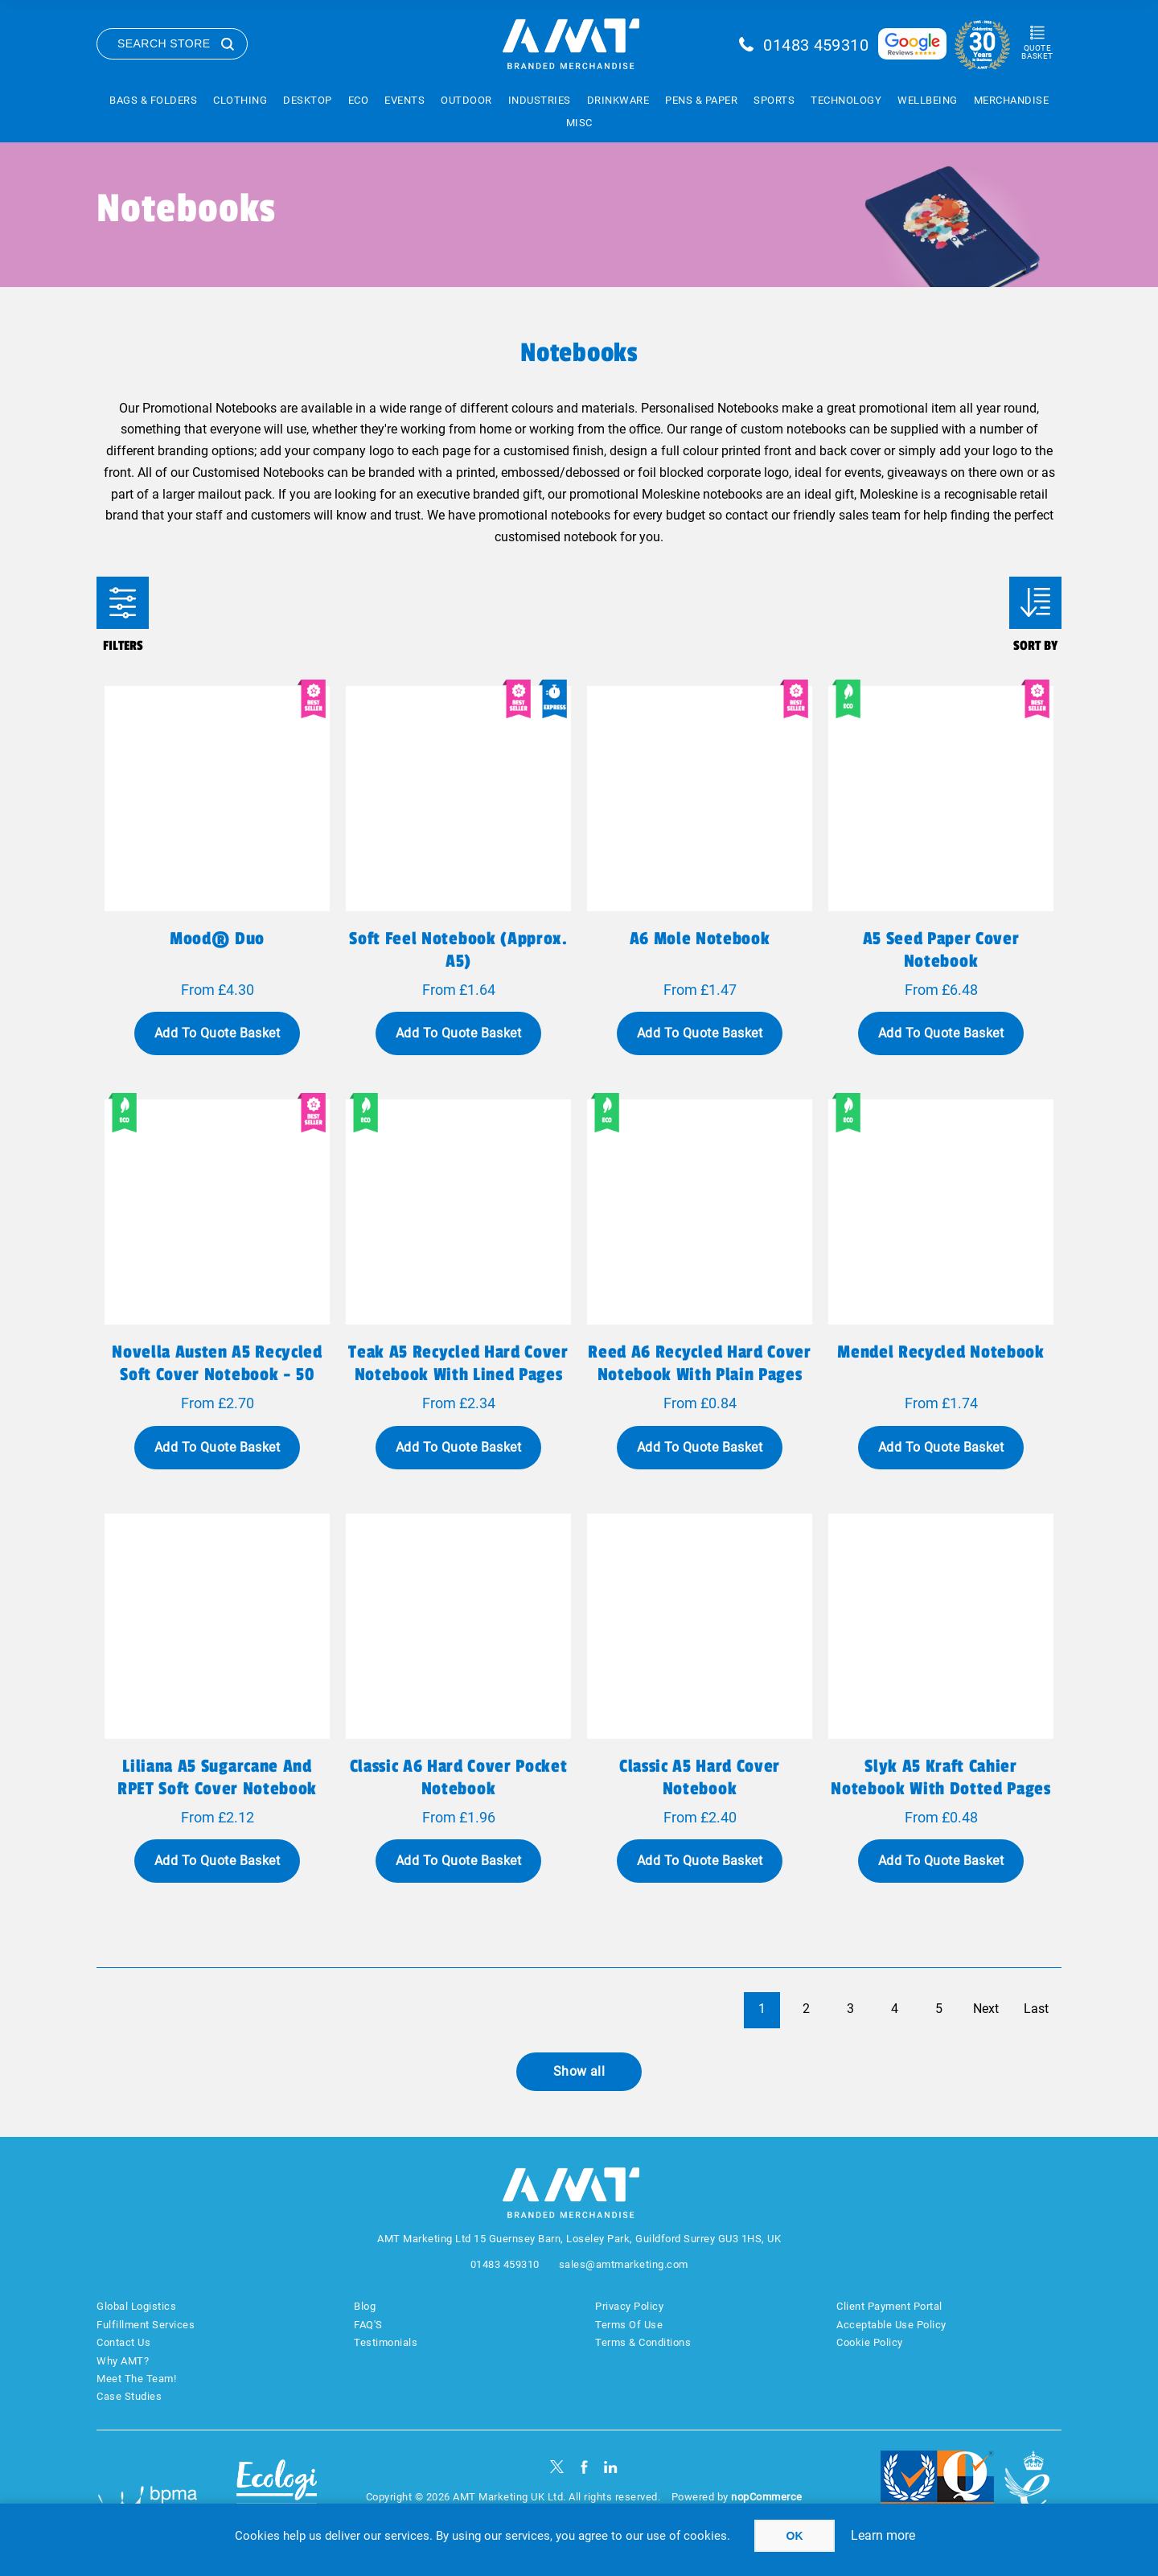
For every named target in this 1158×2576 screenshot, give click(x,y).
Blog (365, 2306)
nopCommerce (767, 2497)
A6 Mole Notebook (700, 938)
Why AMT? (122, 2361)
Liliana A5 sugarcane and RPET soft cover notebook (217, 1777)
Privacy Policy (629, 2306)
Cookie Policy (869, 2342)
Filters (122, 603)
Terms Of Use (629, 2325)
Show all (579, 2071)
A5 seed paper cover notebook (941, 950)
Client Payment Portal (889, 2306)
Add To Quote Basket (217, 1033)
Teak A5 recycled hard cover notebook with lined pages (458, 1363)
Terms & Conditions (643, 2342)
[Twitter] (557, 2467)
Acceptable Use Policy (891, 2325)
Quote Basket (1037, 51)
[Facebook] (584, 2467)
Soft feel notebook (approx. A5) (458, 950)
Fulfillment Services (145, 2325)
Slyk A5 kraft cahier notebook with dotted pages (940, 1777)
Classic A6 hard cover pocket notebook (459, 1777)
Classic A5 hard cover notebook (699, 1777)
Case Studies (129, 2396)
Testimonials (385, 2342)
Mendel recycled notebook (940, 1351)
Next (986, 2008)
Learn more (883, 2535)
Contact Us (123, 2342)
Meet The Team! (136, 2379)
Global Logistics (136, 2306)
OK (794, 2535)
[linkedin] (611, 2467)
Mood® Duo (217, 938)
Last (1036, 2008)
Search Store (164, 43)
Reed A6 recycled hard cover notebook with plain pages (699, 1363)
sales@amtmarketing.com (623, 2264)
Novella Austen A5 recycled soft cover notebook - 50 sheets (217, 1374)
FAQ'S (368, 2325)
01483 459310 (815, 45)
